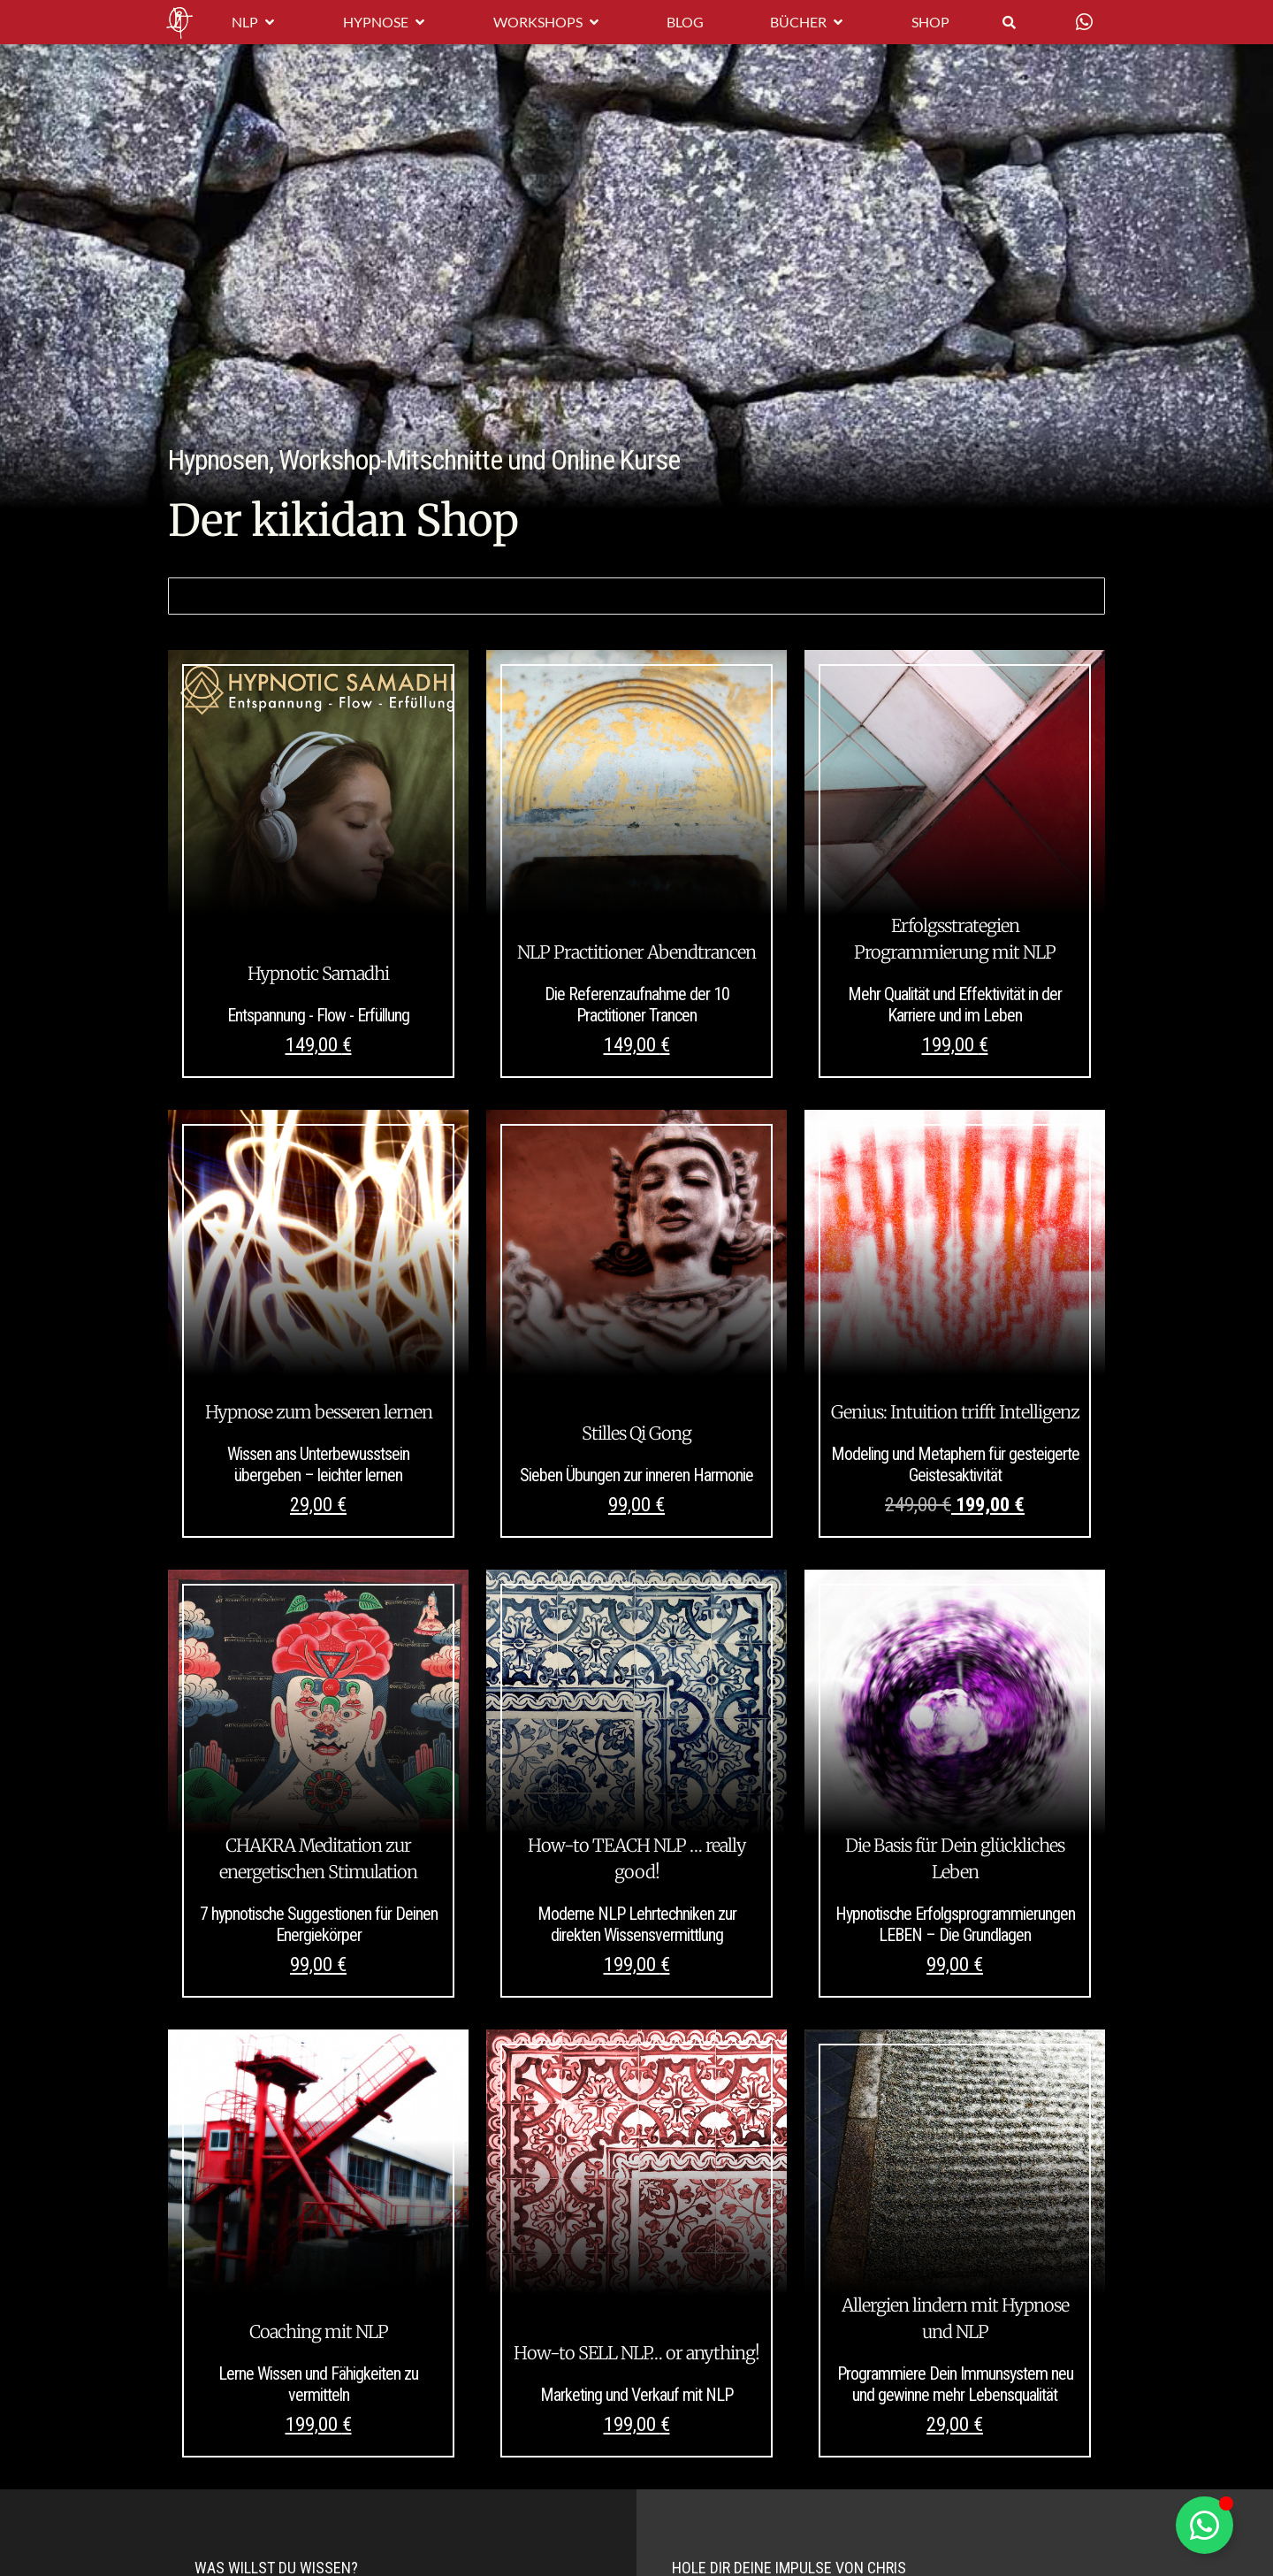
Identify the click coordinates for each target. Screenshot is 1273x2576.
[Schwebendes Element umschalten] (1204, 2525)
